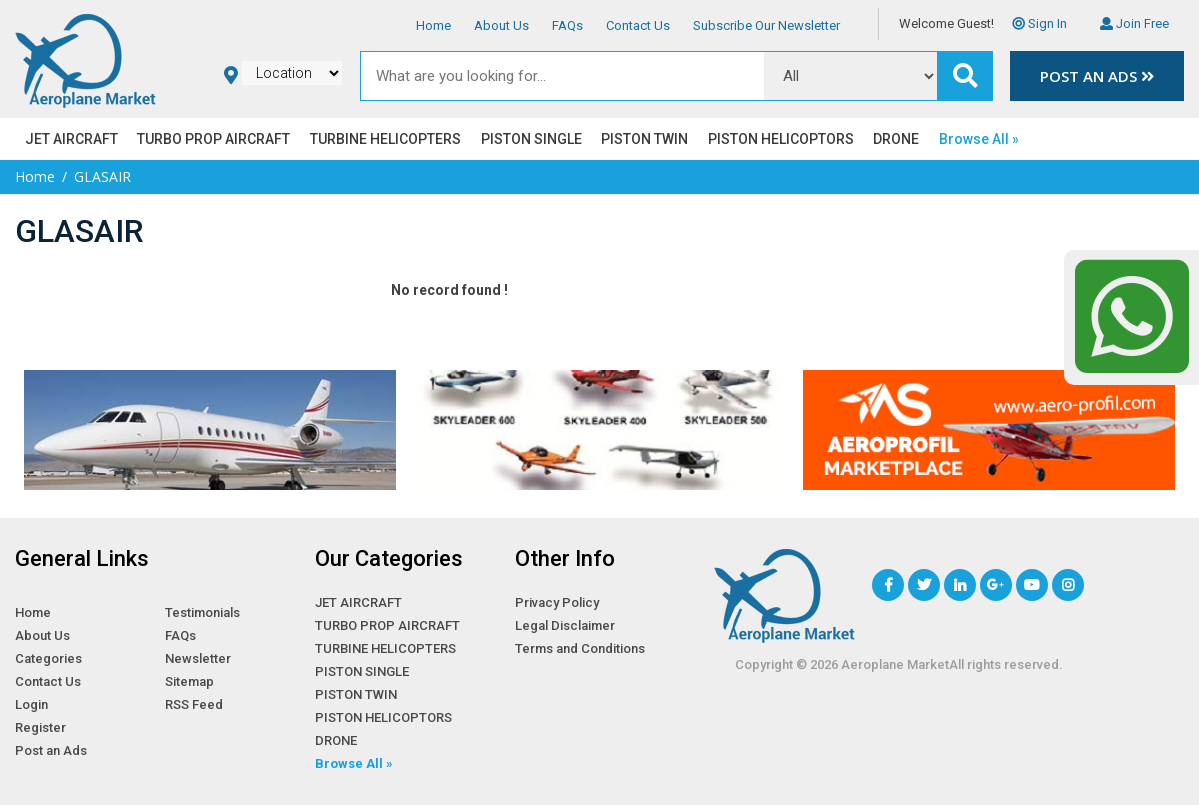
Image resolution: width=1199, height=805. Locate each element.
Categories (48, 658)
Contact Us (638, 25)
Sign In (1039, 23)
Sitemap (189, 681)
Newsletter (198, 658)
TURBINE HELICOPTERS (385, 139)
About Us (501, 25)
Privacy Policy (557, 602)
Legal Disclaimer (565, 625)
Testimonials (202, 612)
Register (40, 727)
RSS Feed (194, 704)
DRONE (896, 139)
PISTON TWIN (644, 139)
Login (31, 704)
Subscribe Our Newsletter (766, 25)
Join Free (1134, 23)
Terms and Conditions (580, 648)
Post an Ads (1097, 76)
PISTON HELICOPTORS (781, 139)
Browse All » (979, 139)
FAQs (567, 25)
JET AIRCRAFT (71, 139)
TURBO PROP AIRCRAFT (213, 139)
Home (433, 25)
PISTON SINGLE (531, 139)
